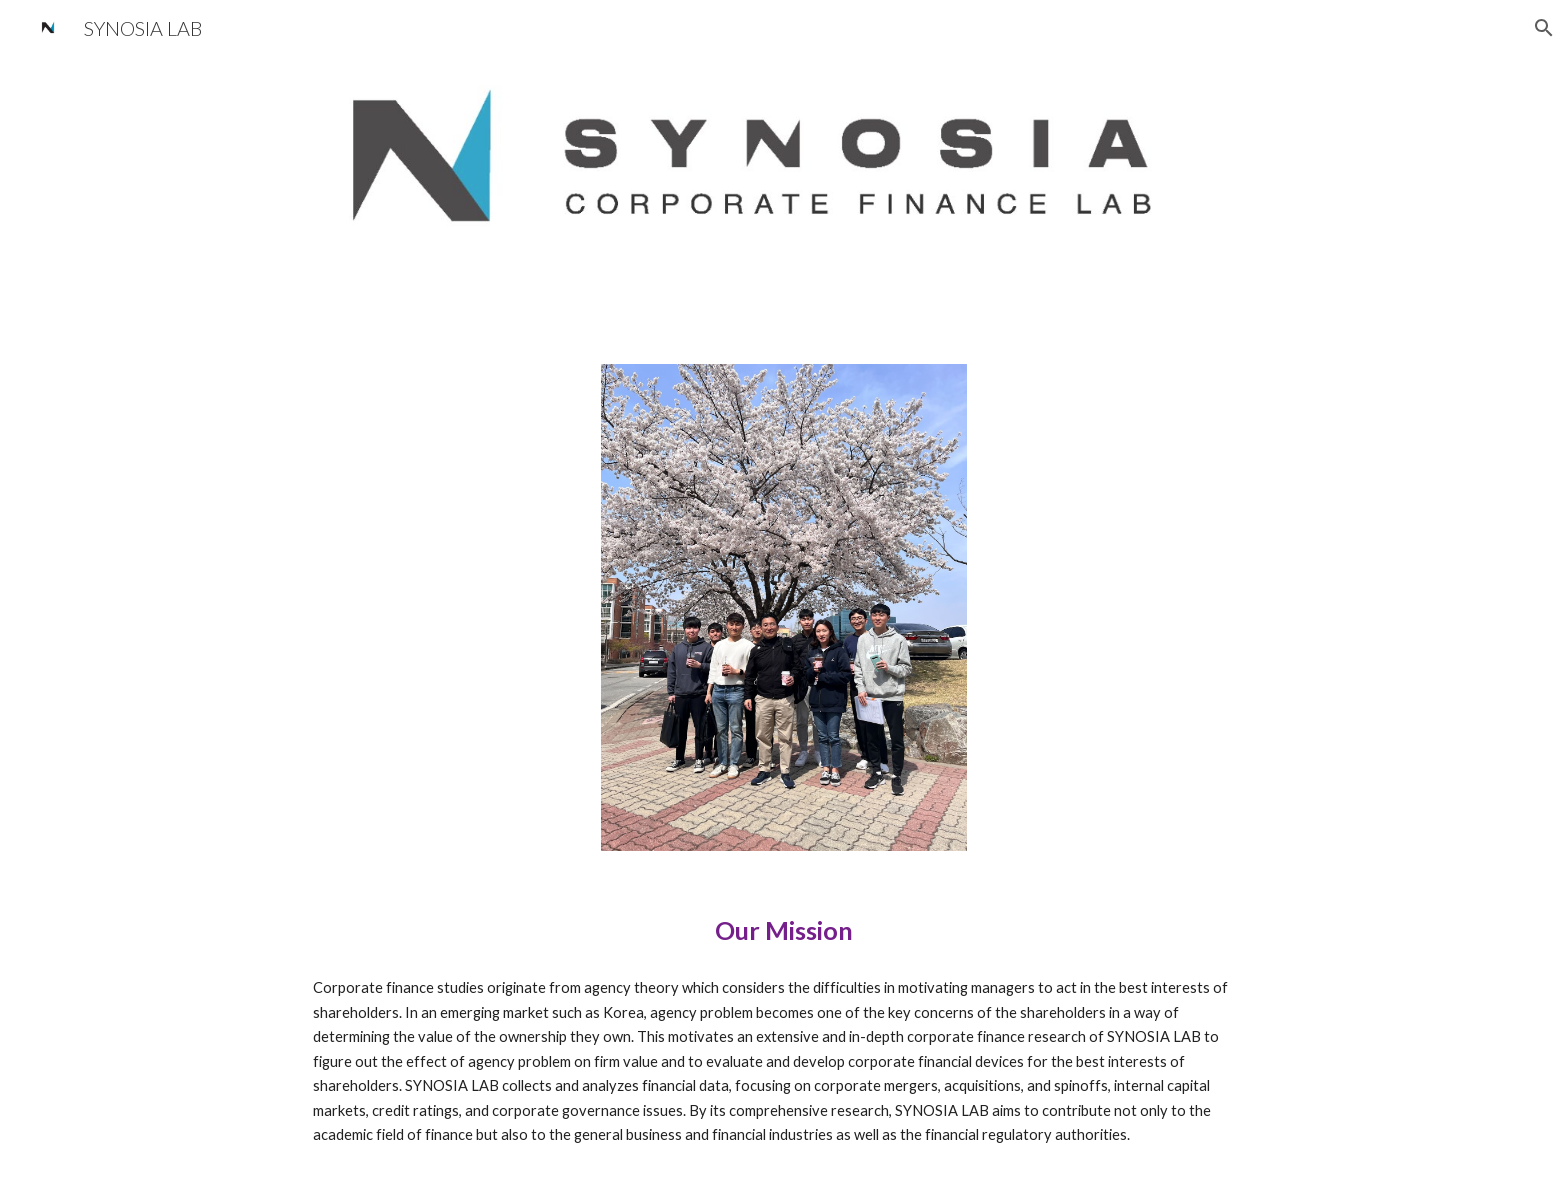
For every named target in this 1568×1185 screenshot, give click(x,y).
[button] (1544, 28)
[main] (783, 930)
